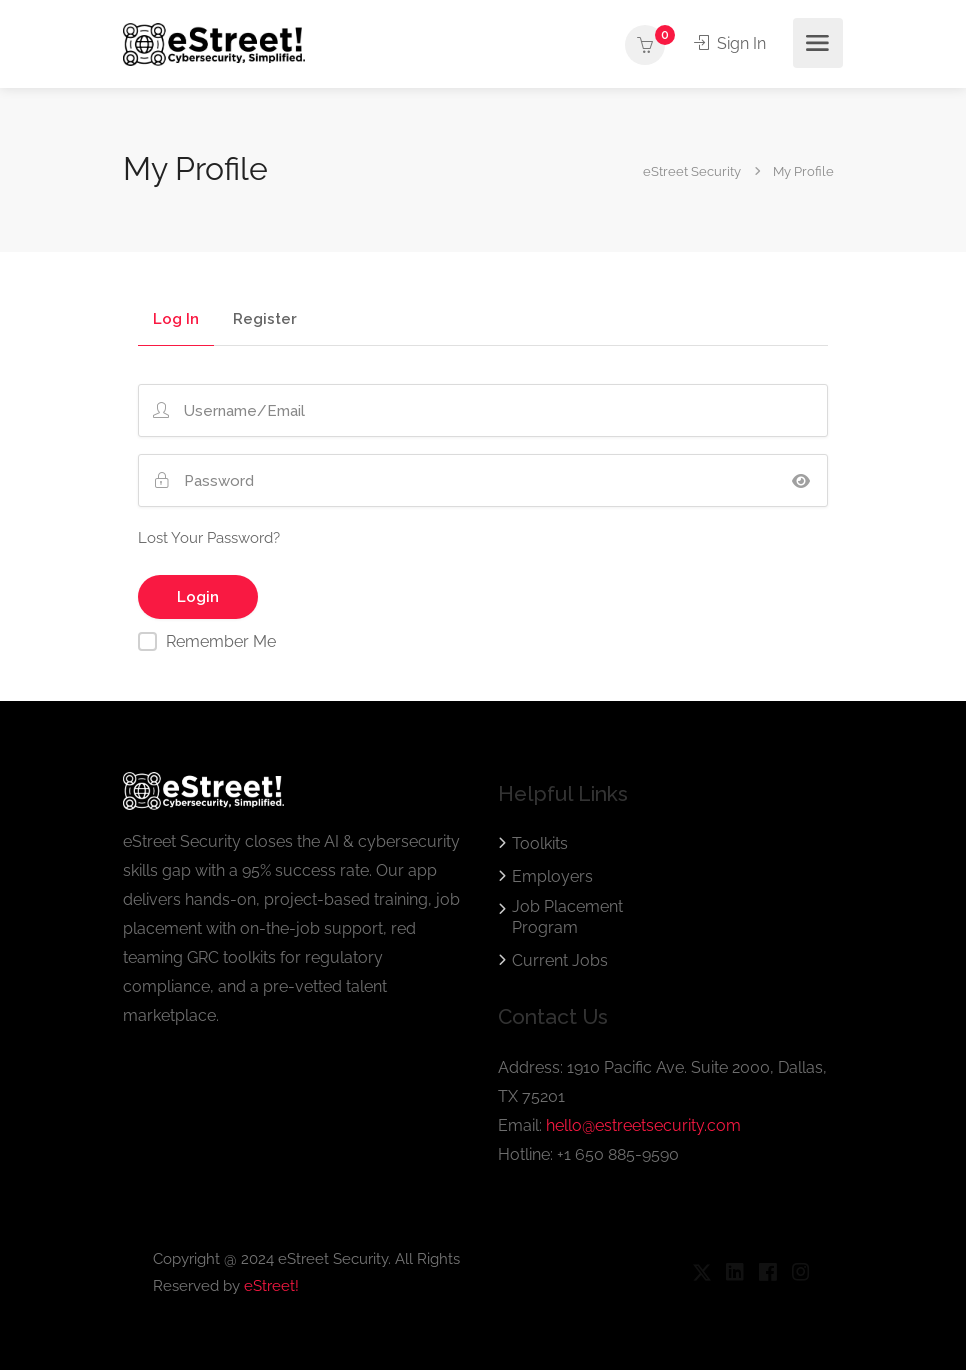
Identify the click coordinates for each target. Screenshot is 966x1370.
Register (265, 320)
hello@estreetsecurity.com (643, 1125)
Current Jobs (560, 960)
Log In (176, 320)
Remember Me (221, 641)
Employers (552, 876)
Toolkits (540, 843)
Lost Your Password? (209, 538)
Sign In (730, 43)
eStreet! (271, 1286)
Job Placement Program (567, 917)
